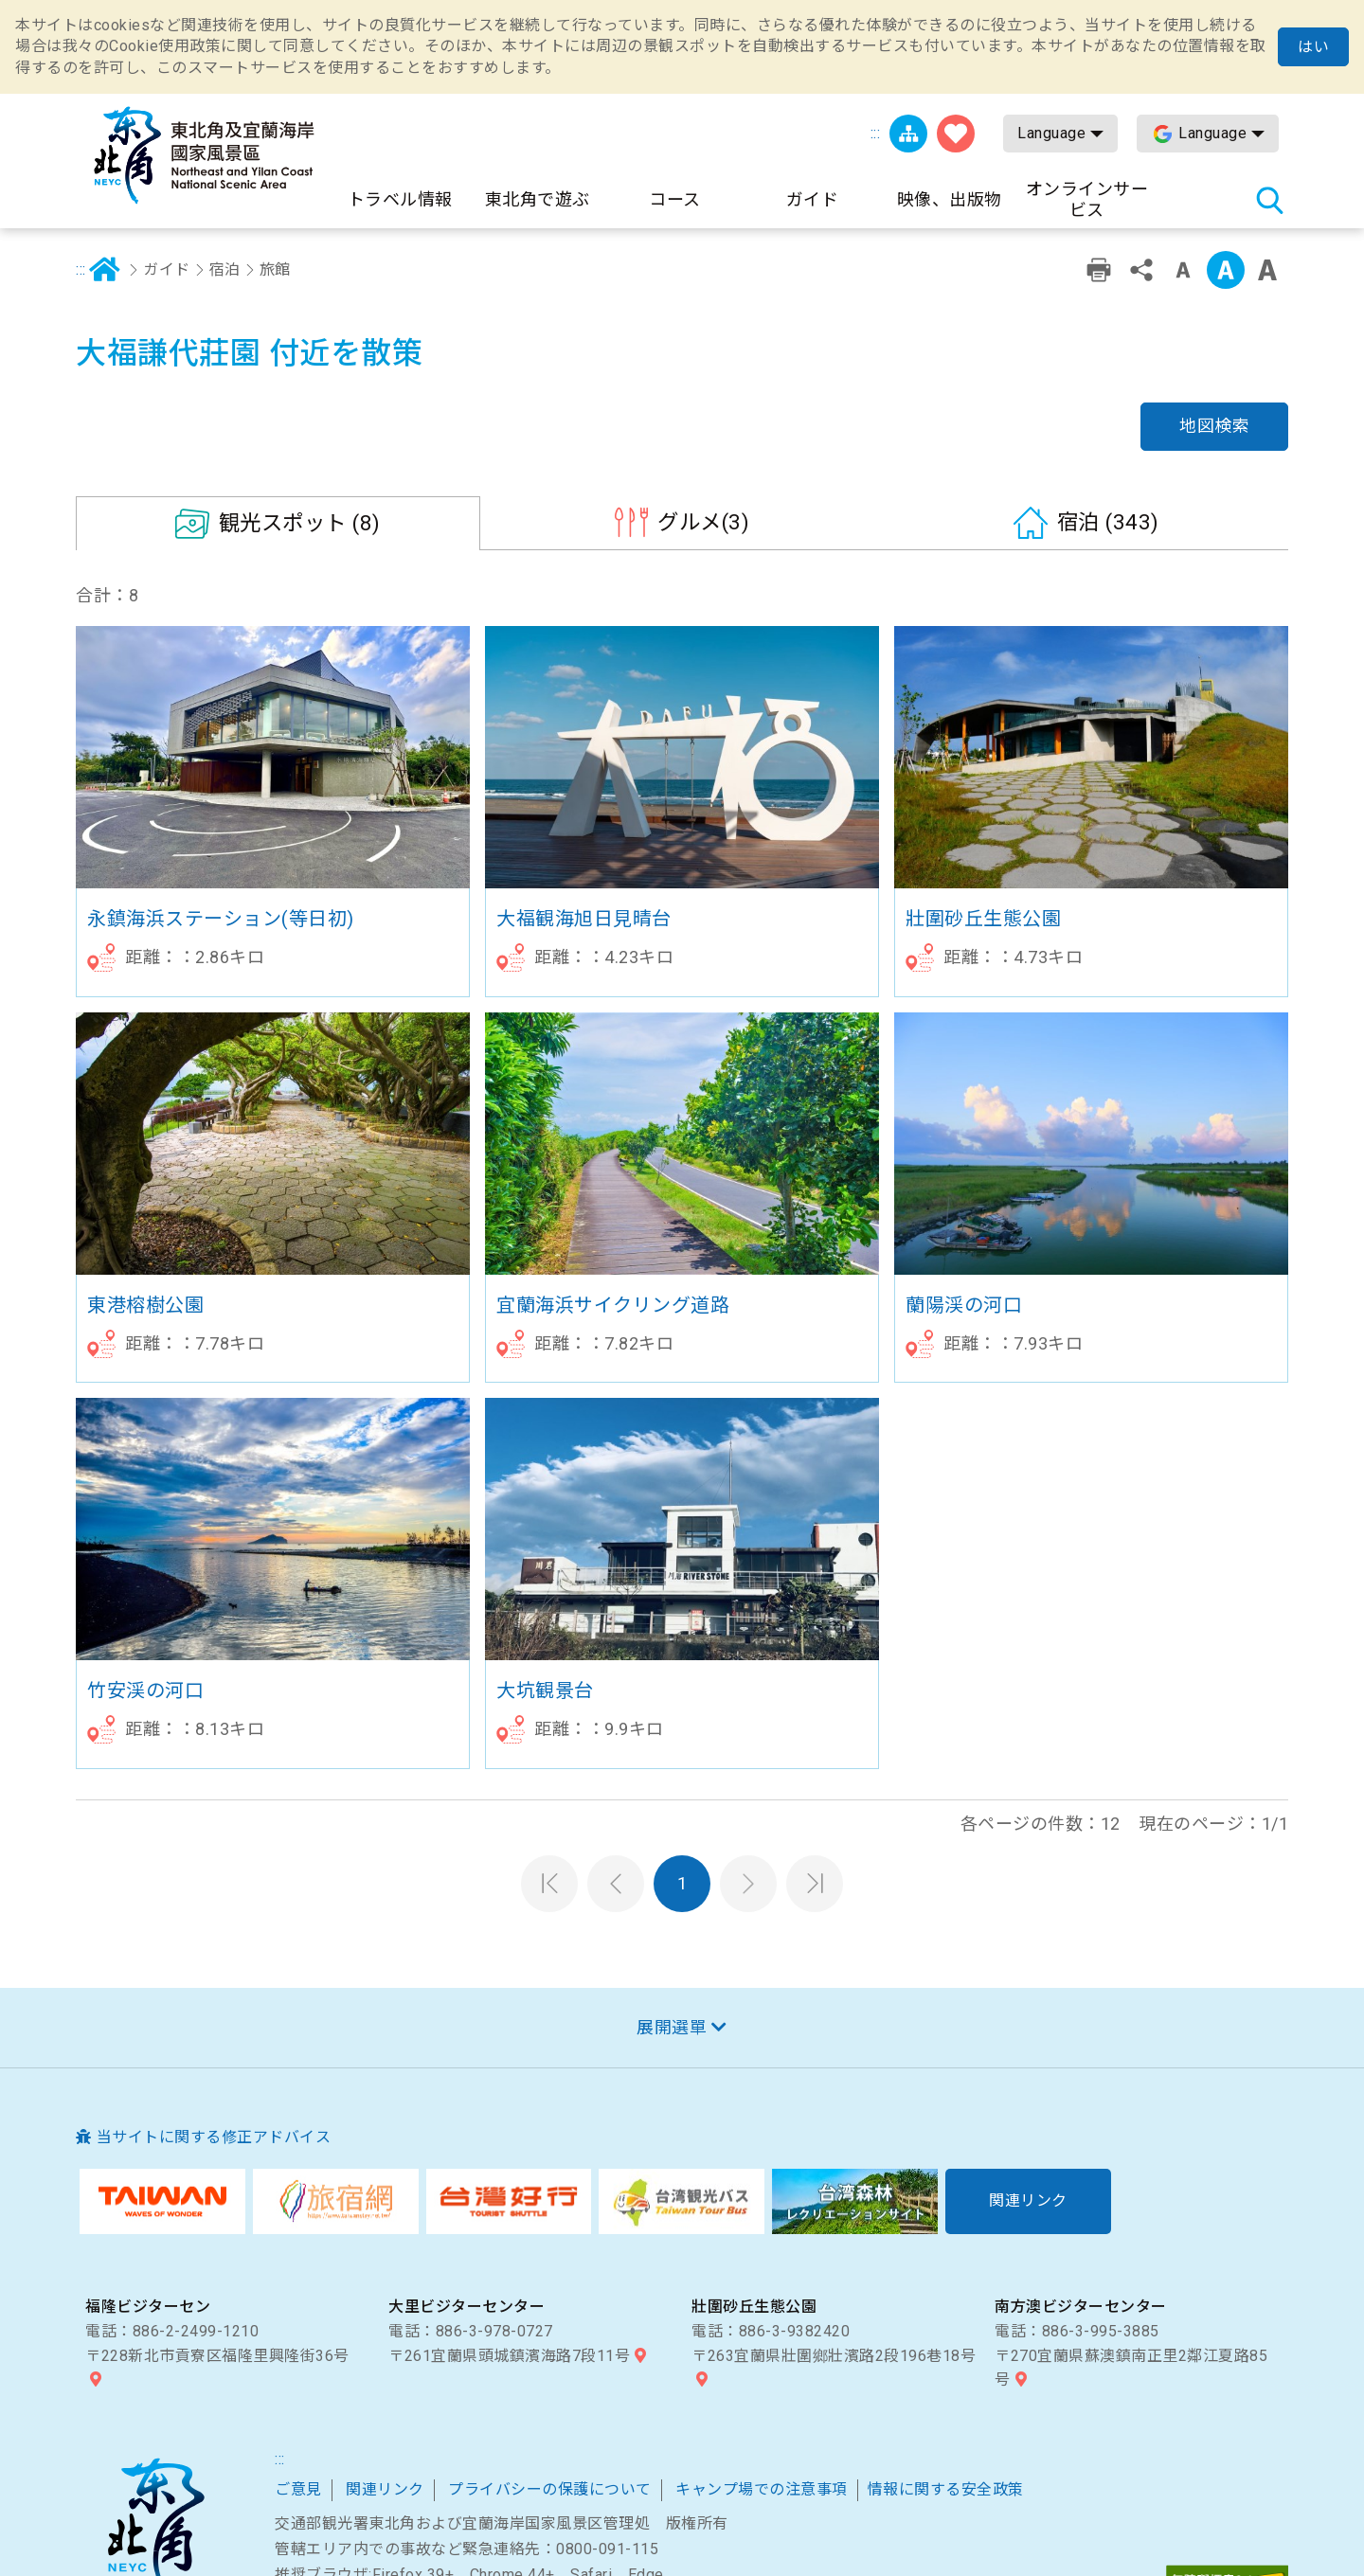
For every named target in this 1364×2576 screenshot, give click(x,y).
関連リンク (385, 2396)
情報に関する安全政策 (946, 2396)
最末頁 (814, 1789)
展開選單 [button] (672, 1932)
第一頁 (549, 1789)
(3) (703, 428)
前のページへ (615, 1789)
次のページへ (748, 1789)
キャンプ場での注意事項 (761, 2396)
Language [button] (1051, 133)
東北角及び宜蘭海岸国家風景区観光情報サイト (204, 155)
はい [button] (1313, 47)
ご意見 (298, 2396)
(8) (300, 429)
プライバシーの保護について (550, 2396)
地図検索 (1214, 332)
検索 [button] (1269, 199)
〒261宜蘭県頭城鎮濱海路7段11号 (509, 2261)
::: (875, 133)
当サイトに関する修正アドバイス (214, 2043)
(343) (1108, 428)
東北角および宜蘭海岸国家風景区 (155, 2434)
